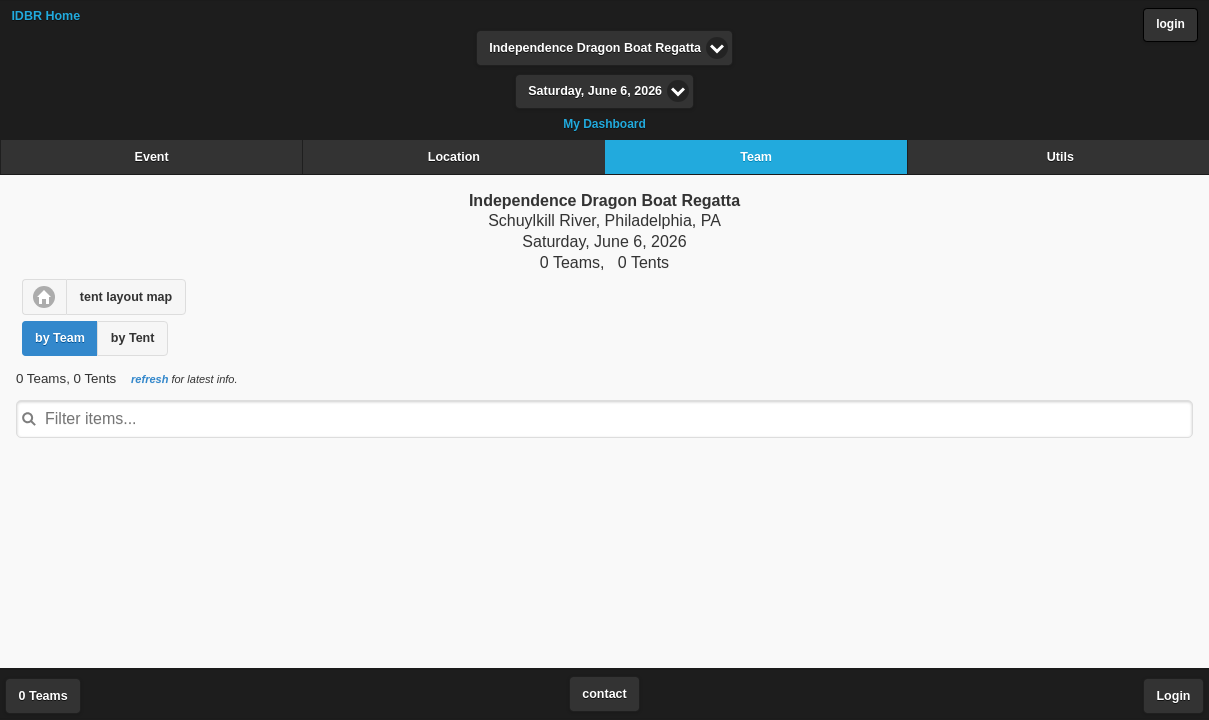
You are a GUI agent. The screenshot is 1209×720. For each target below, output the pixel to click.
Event (152, 157)
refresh (149, 379)
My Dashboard (604, 124)
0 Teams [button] (43, 696)
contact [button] (604, 694)
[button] (44, 297)
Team (756, 157)
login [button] (1170, 24)
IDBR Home (45, 16)
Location (454, 157)
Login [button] (1173, 696)
